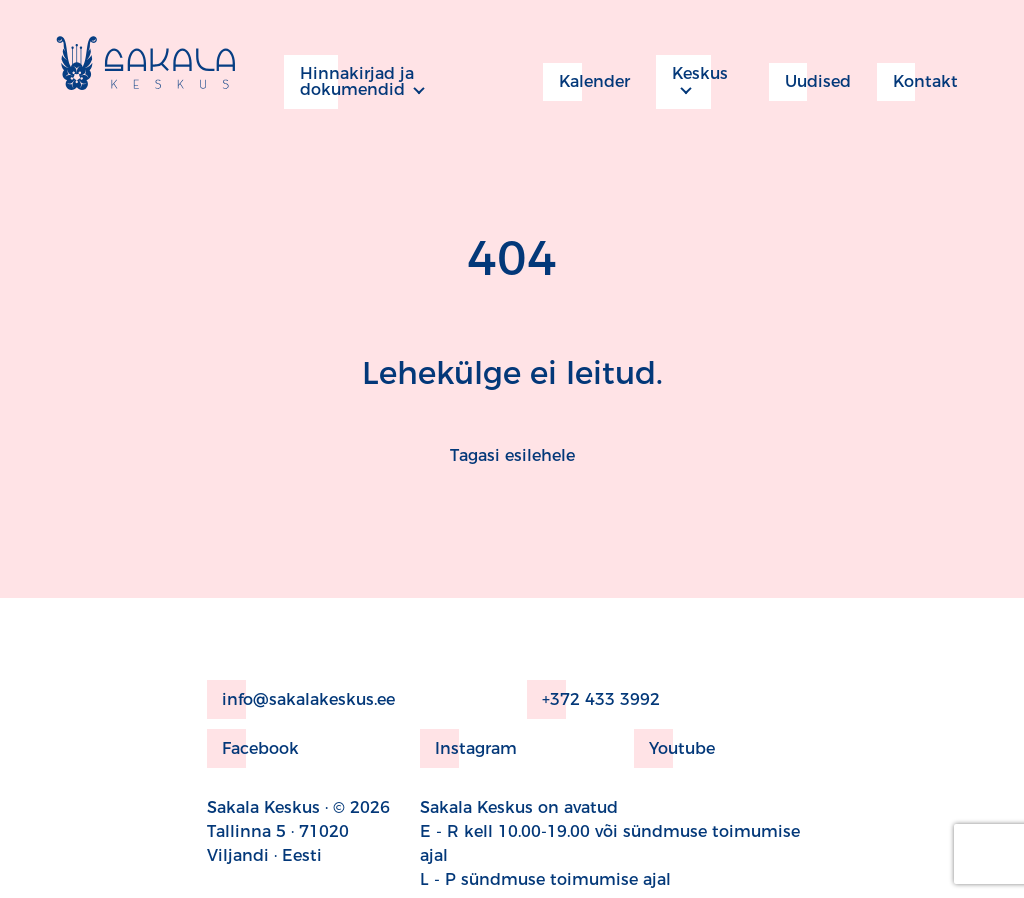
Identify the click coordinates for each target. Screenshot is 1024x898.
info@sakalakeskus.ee (301, 699)
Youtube (674, 748)
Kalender (586, 82)
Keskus (692, 82)
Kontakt (917, 82)
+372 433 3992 (593, 699)
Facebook (253, 748)
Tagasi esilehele (512, 455)
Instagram (468, 748)
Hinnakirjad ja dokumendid (349, 82)
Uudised (810, 82)
